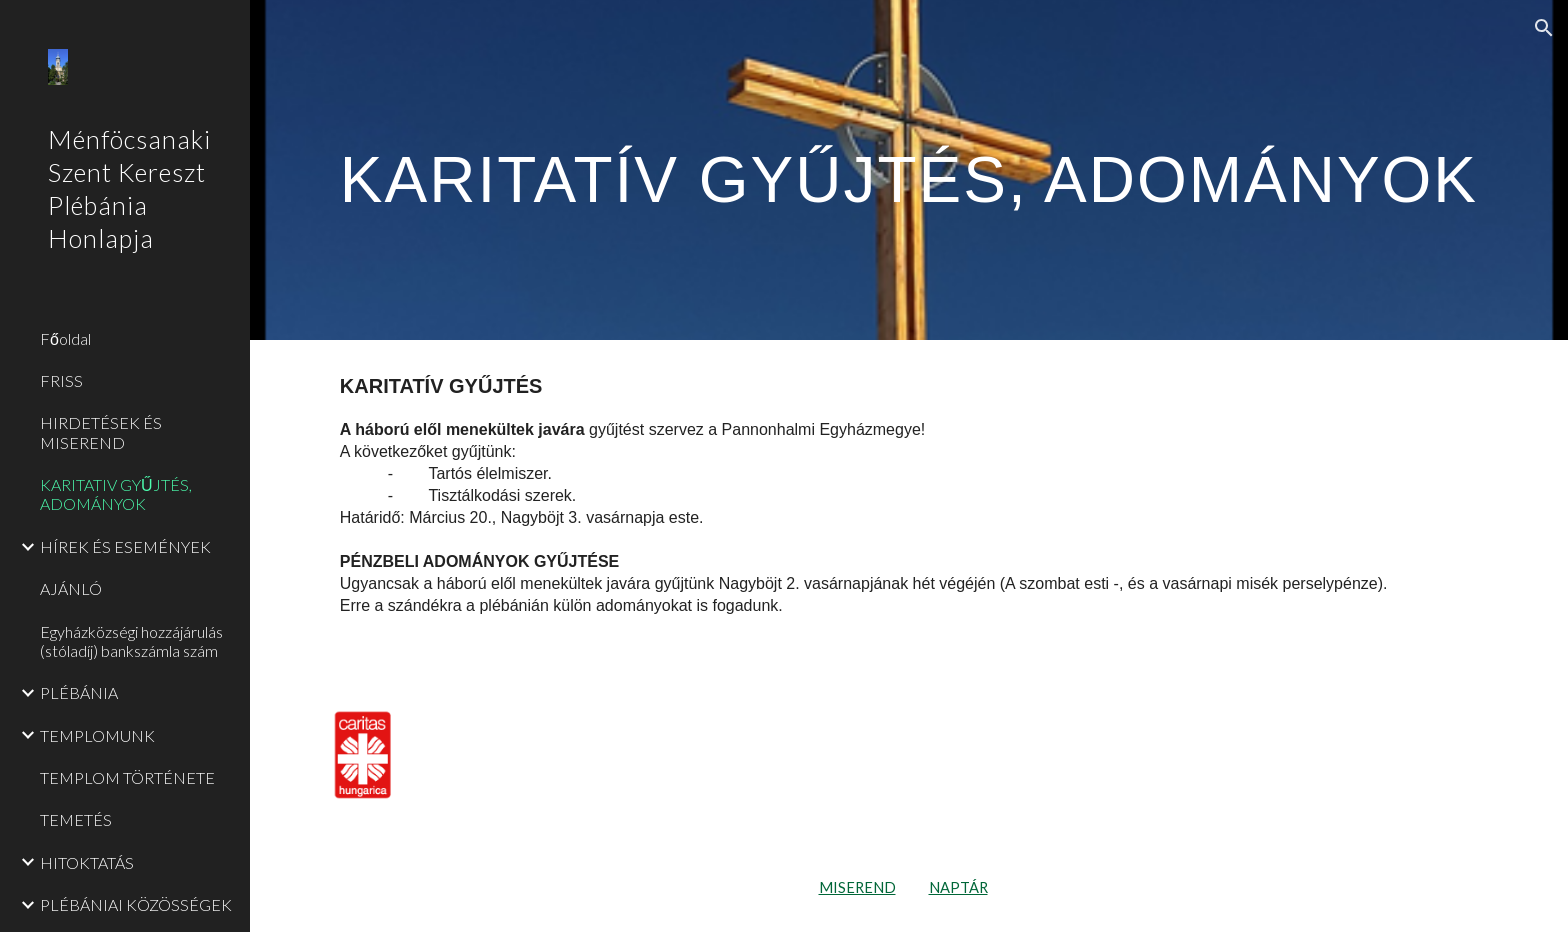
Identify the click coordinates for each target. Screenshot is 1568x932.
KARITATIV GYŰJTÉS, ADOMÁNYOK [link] (116, 494)
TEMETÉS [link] (76, 819)
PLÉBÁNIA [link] (79, 692)
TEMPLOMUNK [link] (97, 735)
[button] (1544, 28)
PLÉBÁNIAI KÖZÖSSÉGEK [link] (136, 904)
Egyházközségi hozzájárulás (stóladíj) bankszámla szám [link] (131, 641)
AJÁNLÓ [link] (71, 588)
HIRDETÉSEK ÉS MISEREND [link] (101, 432)
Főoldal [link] (65, 338)
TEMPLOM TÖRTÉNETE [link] (127, 777)
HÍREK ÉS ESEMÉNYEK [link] (125, 546)
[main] (909, 169)
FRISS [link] (61, 380)
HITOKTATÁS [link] (87, 862)
